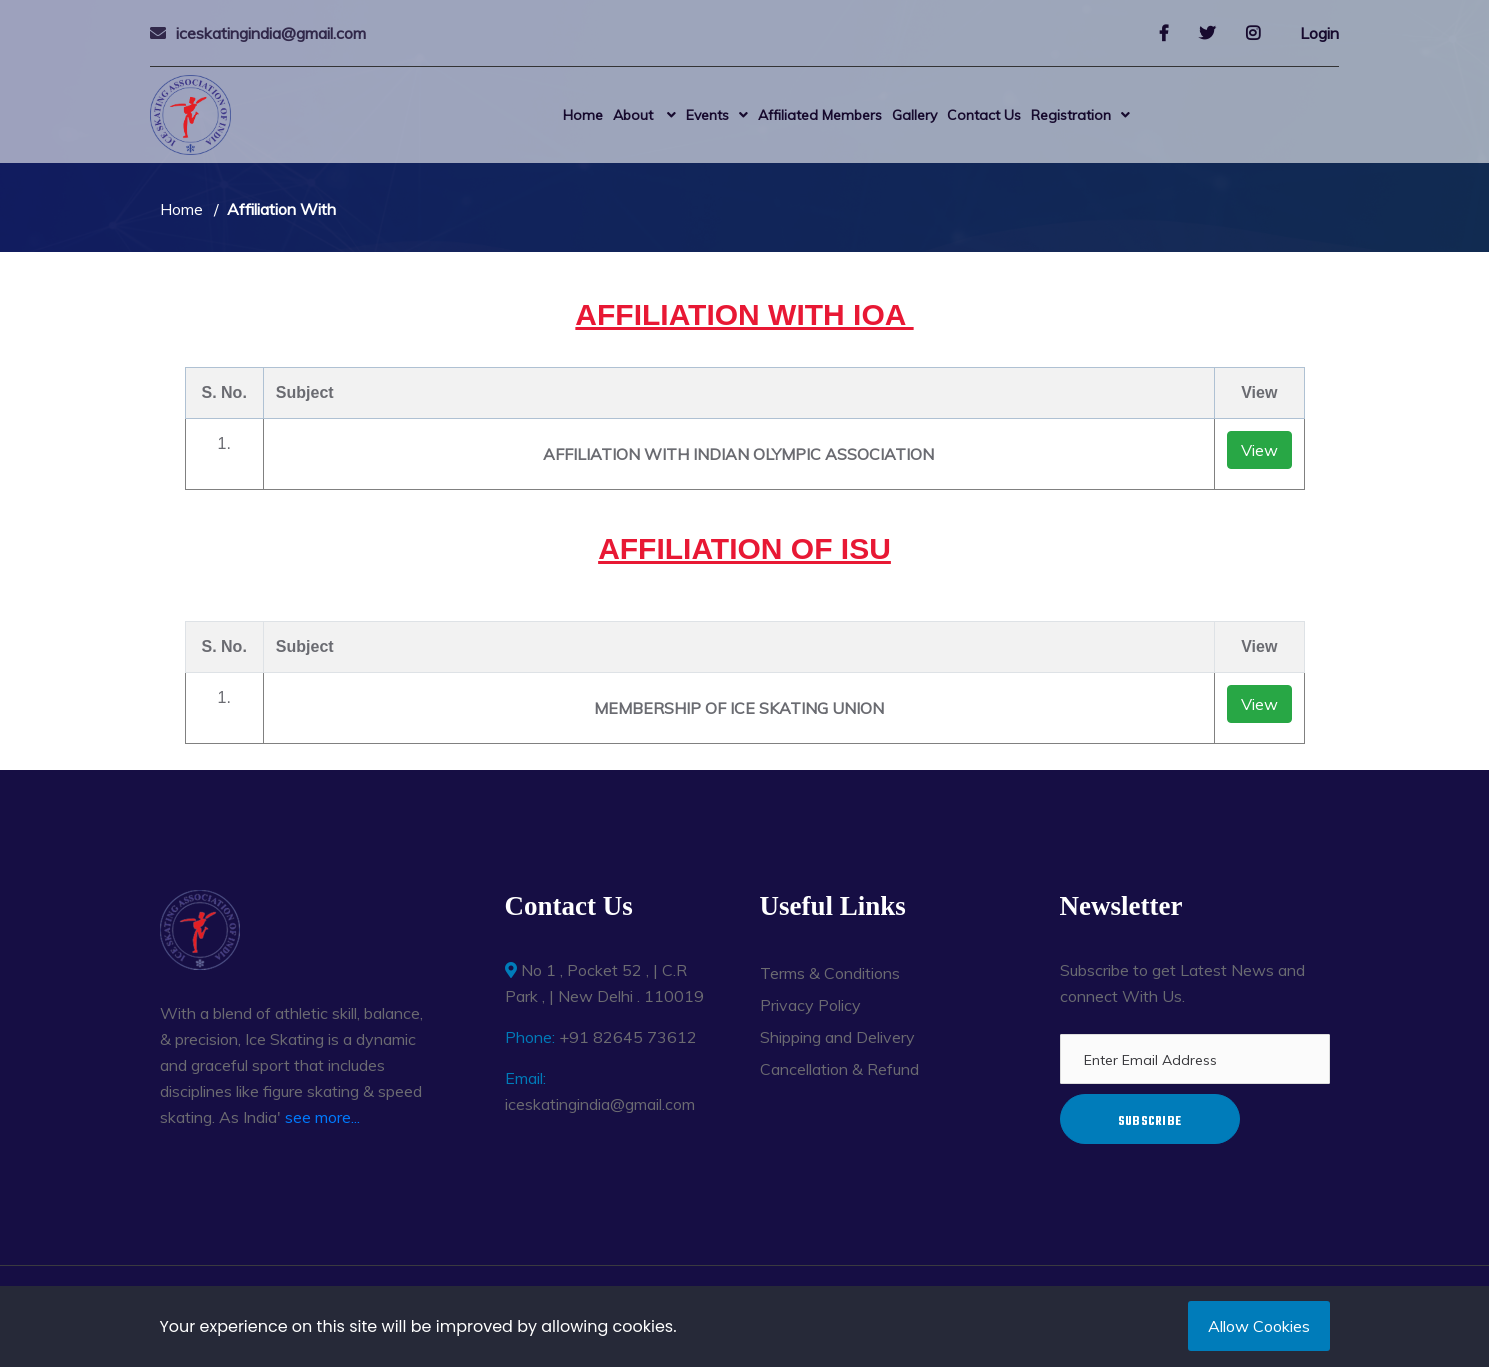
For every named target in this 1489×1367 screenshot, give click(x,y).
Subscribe (1150, 1122)
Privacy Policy (810, 1005)
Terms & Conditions (830, 973)
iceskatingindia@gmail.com (271, 33)
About (635, 115)
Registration (1071, 115)
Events (707, 115)
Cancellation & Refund (839, 1069)
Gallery (914, 115)
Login (1319, 33)
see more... (322, 1117)
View (1259, 450)
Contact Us (984, 115)
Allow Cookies (1259, 1326)
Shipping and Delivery (837, 1037)
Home (583, 115)
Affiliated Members (820, 115)
